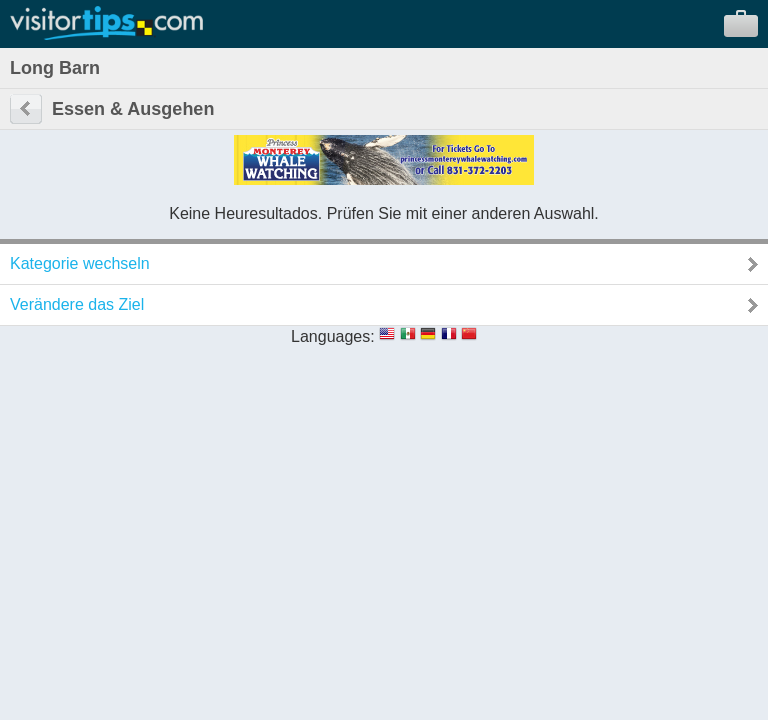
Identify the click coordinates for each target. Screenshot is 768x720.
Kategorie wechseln (80, 263)
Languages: (333, 336)
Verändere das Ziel (77, 304)
